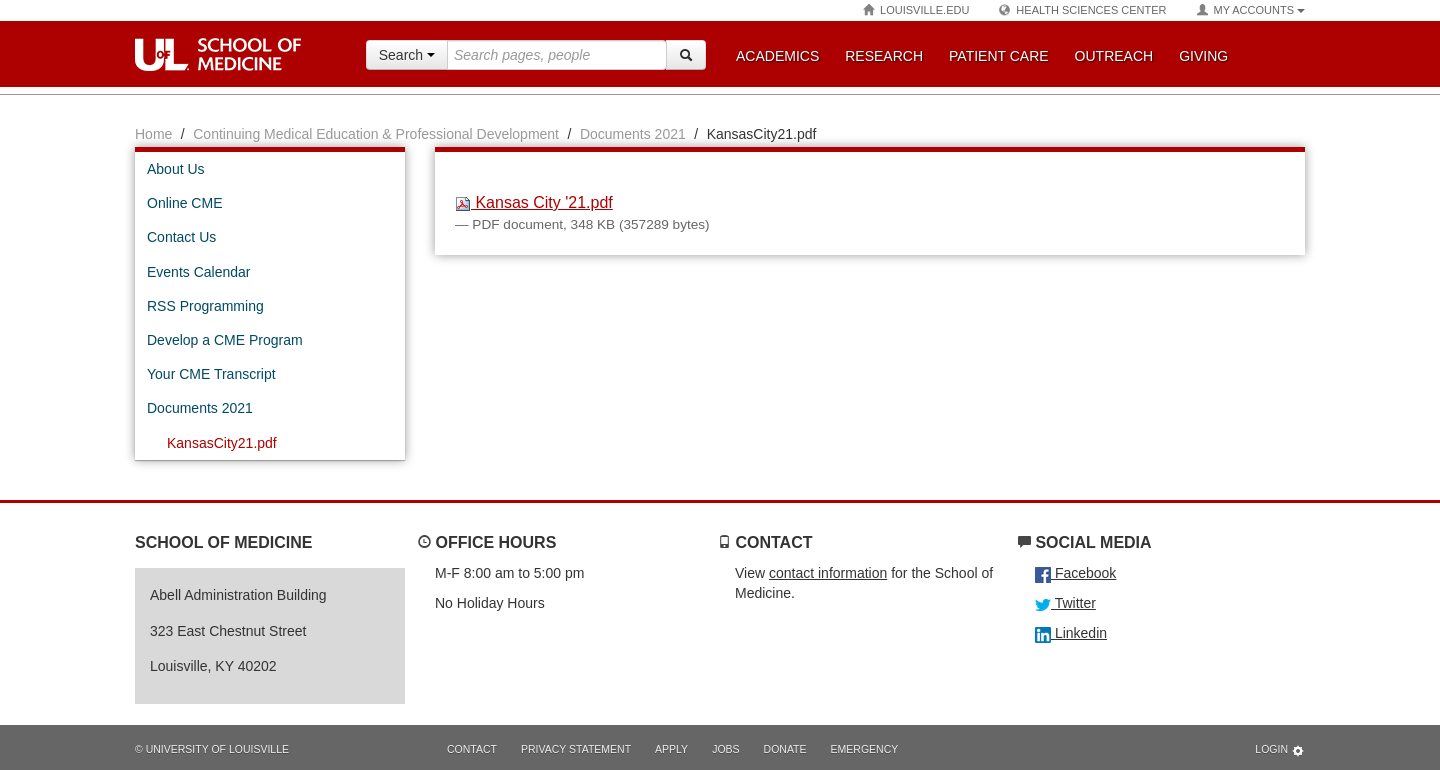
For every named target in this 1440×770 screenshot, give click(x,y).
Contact (472, 749)
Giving (1203, 56)
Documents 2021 (633, 134)
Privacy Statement (576, 749)
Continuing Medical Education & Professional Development (376, 134)
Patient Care (999, 56)
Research (884, 56)
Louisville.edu (916, 10)
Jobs (725, 749)
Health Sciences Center (1082, 10)
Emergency (865, 749)
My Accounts (1251, 10)
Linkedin (1071, 633)
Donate (785, 749)
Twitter (1065, 603)
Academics (777, 56)
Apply (671, 749)
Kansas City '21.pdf (534, 202)
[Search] (686, 55)
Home (153, 134)
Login (1280, 750)
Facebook (1075, 573)
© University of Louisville (212, 749)
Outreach (1114, 56)
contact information (828, 573)
